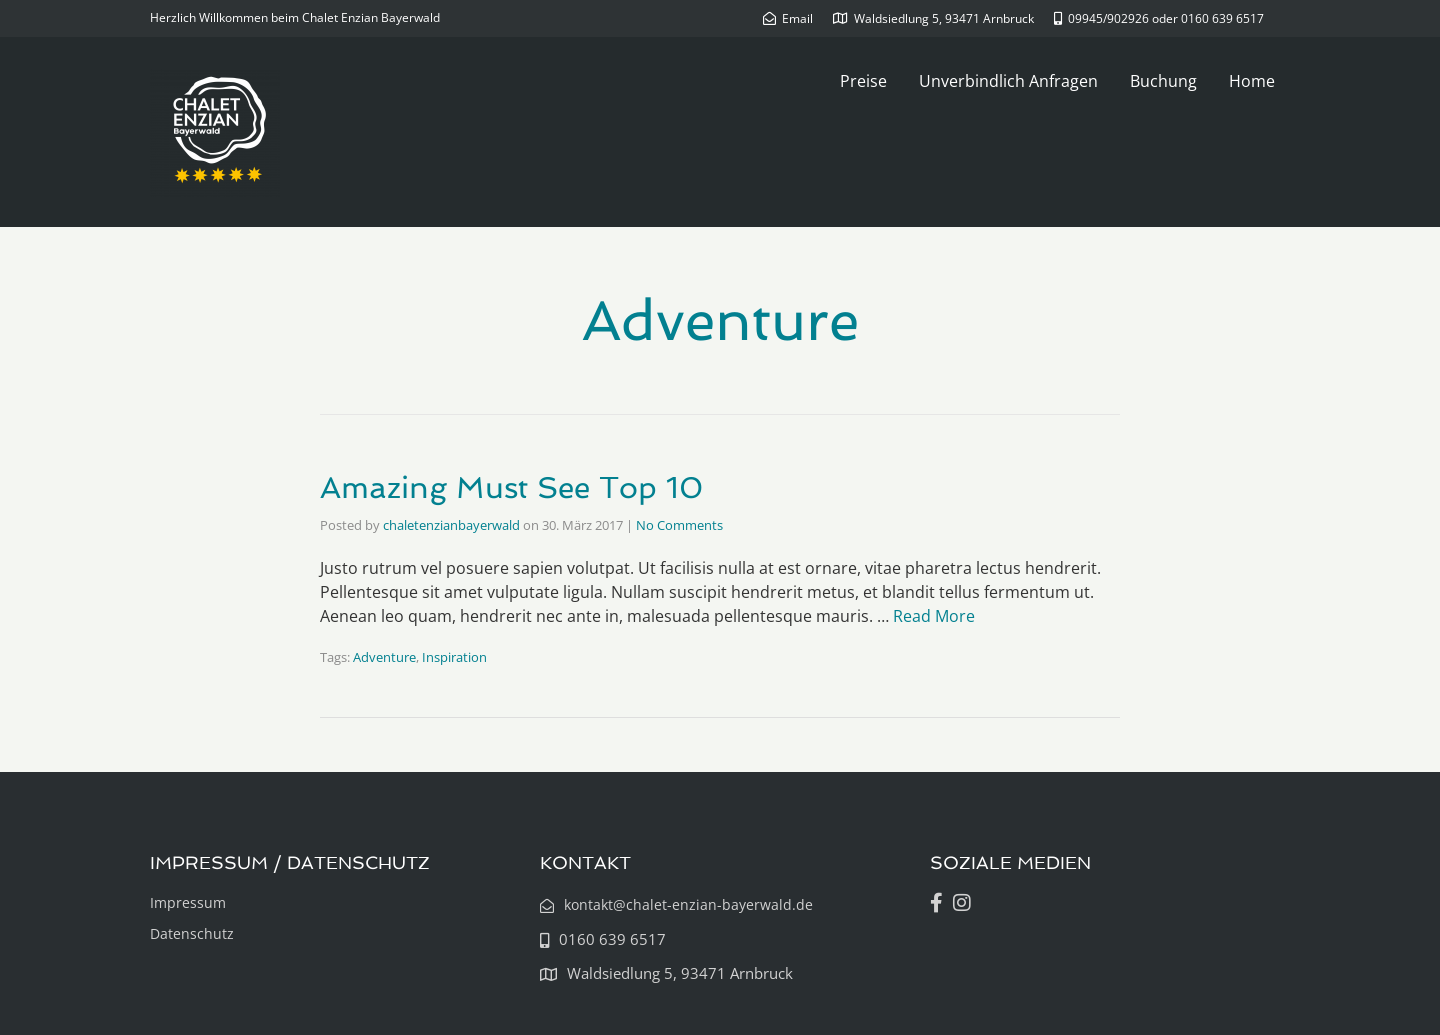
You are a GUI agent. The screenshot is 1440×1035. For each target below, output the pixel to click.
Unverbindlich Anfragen (1008, 81)
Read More (934, 616)
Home (1252, 81)
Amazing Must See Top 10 (511, 487)
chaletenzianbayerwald (451, 525)
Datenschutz (192, 933)
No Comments (679, 525)
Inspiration (454, 657)
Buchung (1163, 81)
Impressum (188, 902)
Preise (863, 81)
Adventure (384, 657)
